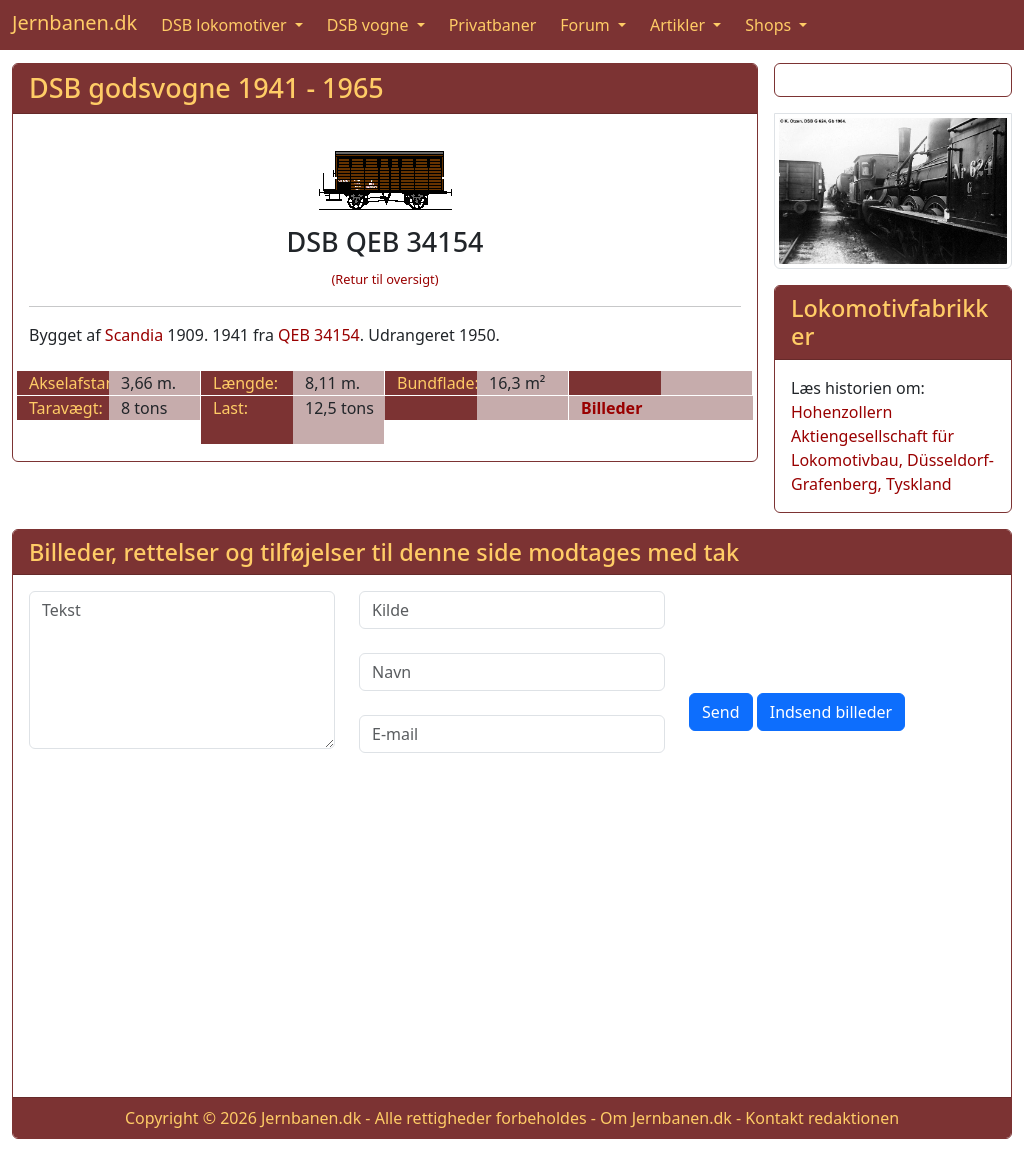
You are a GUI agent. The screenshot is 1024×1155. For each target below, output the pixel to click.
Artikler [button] (679, 25)
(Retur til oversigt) (385, 279)
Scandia (134, 335)
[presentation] (841, 630)
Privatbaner (493, 25)
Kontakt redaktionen (822, 1118)
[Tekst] (182, 670)
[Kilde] (512, 610)
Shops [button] (770, 25)
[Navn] (512, 672)
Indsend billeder (831, 712)
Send (721, 712)
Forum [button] (587, 25)
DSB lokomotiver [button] (226, 25)
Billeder (611, 408)
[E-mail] (512, 734)
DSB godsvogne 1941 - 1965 (206, 87)
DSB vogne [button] (370, 25)
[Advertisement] (512, 941)
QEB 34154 (319, 335)
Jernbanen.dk (74, 22)
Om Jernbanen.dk (666, 1118)
